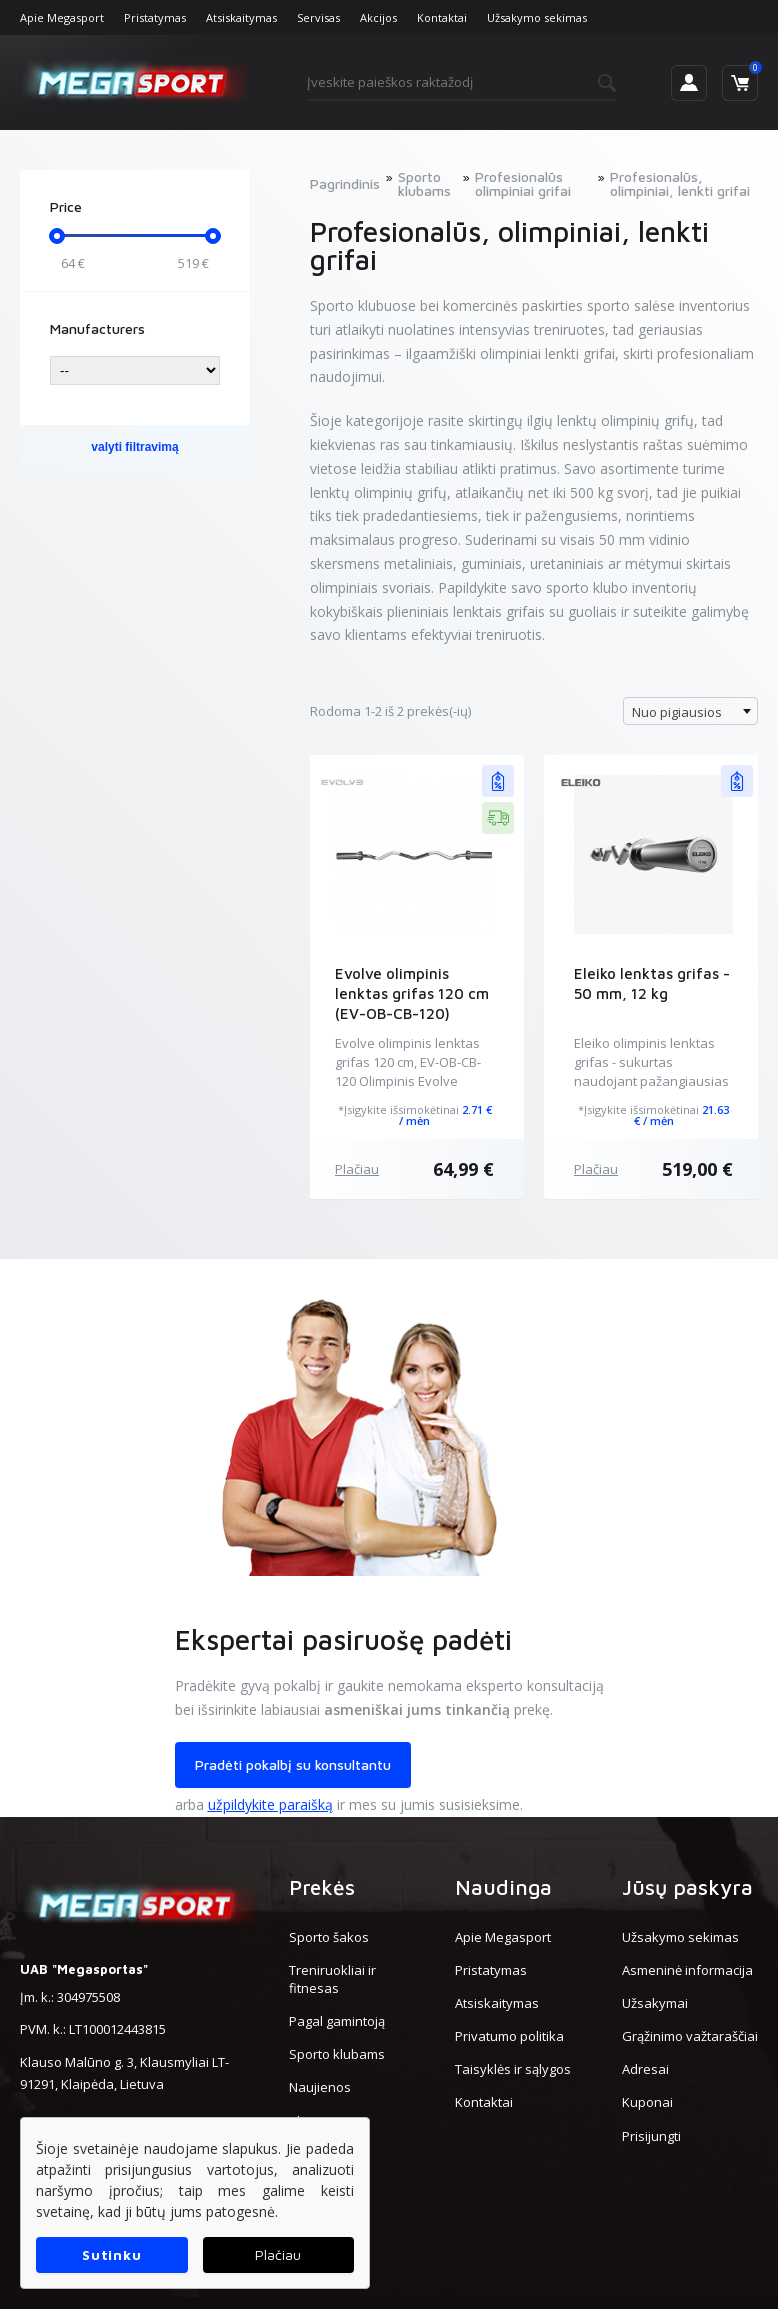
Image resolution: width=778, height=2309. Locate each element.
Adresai (645, 2069)
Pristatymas (155, 17)
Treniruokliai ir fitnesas (332, 1979)
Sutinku (111, 2254)
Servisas (318, 17)
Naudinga (503, 1887)
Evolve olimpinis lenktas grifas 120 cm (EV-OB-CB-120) (412, 993)
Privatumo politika (509, 2036)
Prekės (322, 1887)
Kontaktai (442, 17)
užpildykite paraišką (270, 1804)
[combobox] (690, 711)
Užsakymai (655, 2003)
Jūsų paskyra (687, 1887)
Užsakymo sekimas (537, 17)
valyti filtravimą (134, 447)
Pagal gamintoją (337, 2021)
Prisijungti (651, 2136)
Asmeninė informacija (687, 1970)
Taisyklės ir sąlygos (513, 2069)
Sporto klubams (337, 2054)
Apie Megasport (62, 17)
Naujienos (320, 2087)
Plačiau (357, 1169)
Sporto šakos (329, 1937)
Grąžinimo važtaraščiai (690, 2036)
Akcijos (378, 17)
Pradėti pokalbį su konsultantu (293, 1764)
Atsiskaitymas (241, 17)
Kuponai (647, 2102)
